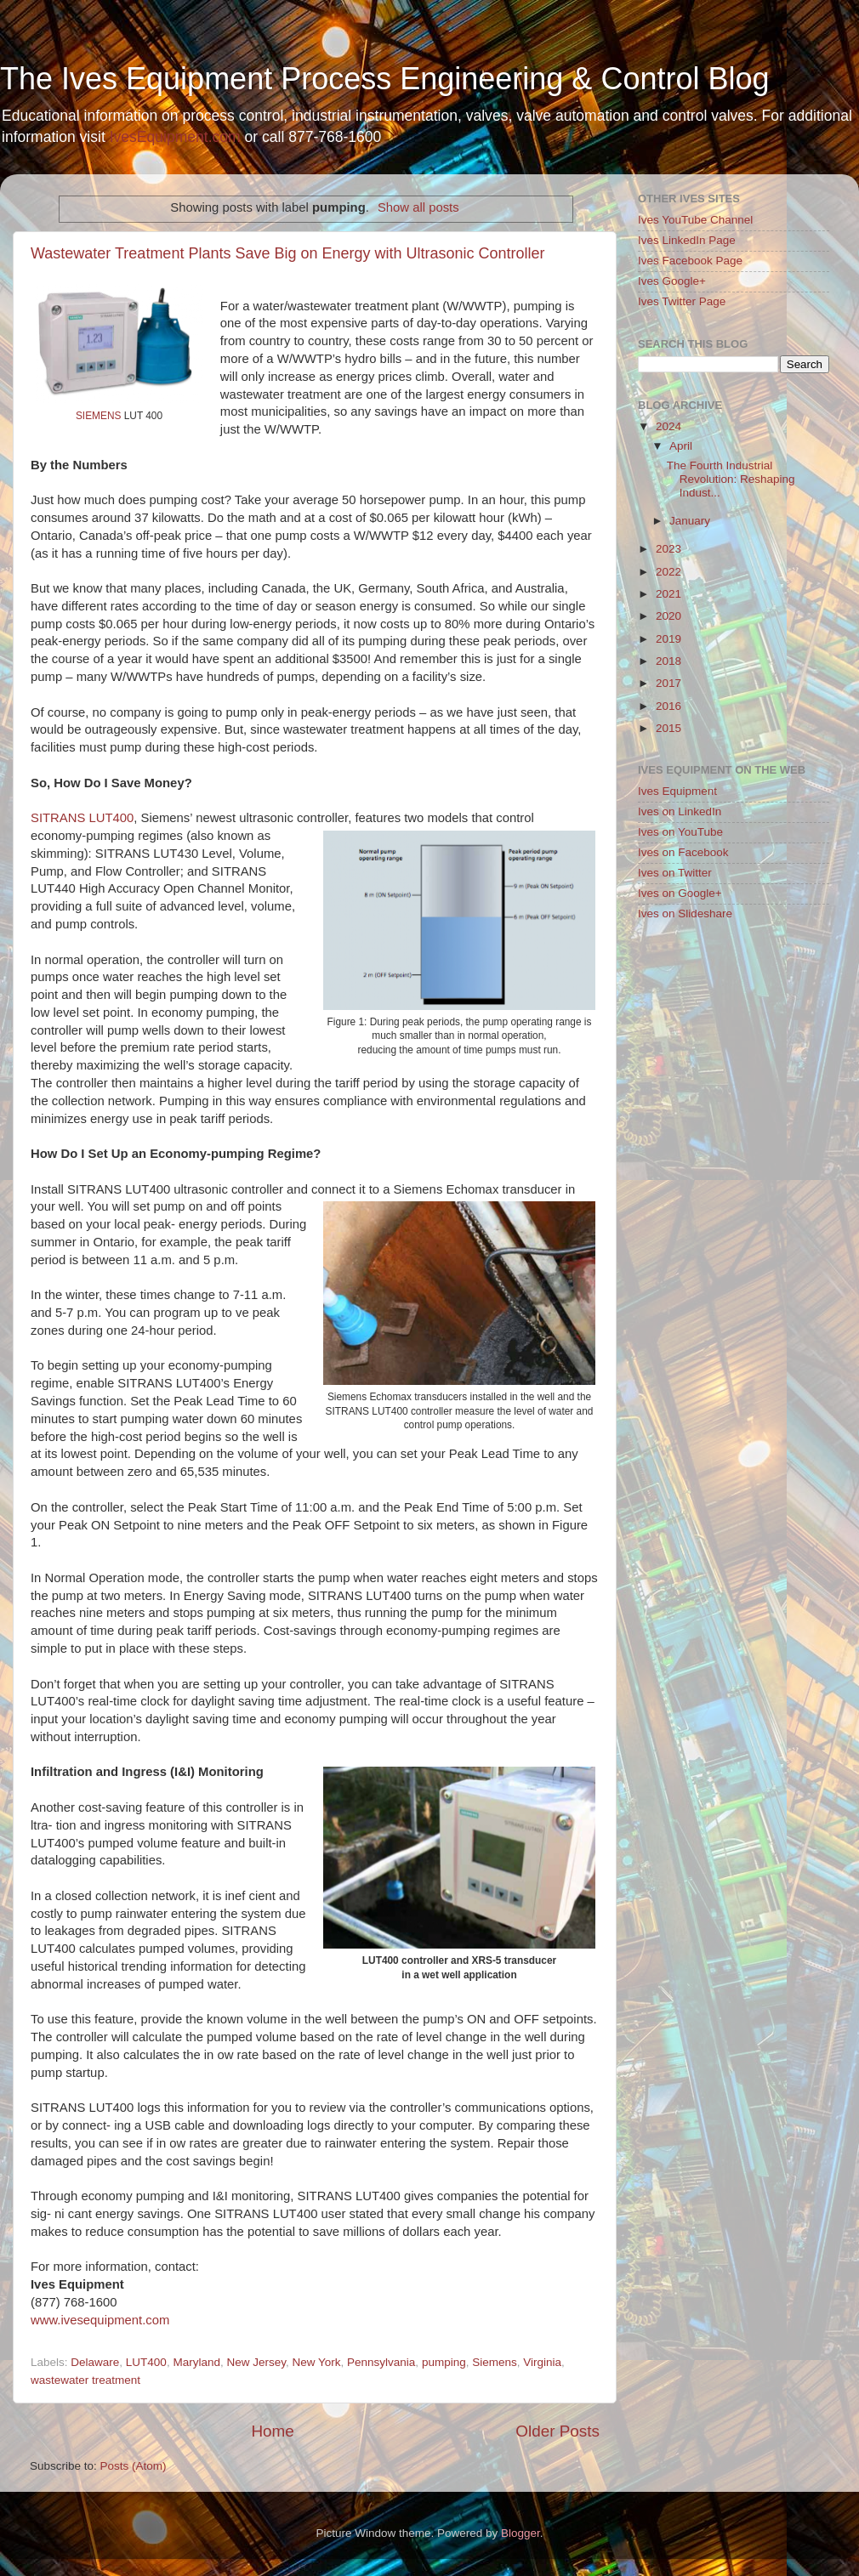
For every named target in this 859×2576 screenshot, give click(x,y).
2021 (668, 593)
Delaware (95, 2362)
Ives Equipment (677, 791)
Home (272, 2431)
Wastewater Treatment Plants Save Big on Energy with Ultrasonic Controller (288, 253)
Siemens (494, 2362)
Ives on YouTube (680, 832)
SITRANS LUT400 (82, 818)
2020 (668, 616)
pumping (444, 2362)
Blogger (520, 2533)
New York (316, 2362)
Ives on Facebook (683, 852)
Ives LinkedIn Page (687, 240)
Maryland (196, 2362)
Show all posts (418, 207)
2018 (668, 661)
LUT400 (146, 2362)
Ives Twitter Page (681, 301)
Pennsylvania (381, 2362)
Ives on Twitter (675, 872)
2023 (668, 548)
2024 (668, 426)
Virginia (542, 2362)
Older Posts (557, 2431)
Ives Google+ (672, 281)
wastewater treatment (85, 2380)
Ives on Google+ (680, 893)
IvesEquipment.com (175, 136)
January (689, 520)
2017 (668, 683)
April (680, 446)
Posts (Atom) (133, 2466)
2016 (668, 706)
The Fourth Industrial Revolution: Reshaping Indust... (731, 479)
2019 (668, 639)
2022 (668, 571)
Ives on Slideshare (685, 913)
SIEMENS (98, 416)
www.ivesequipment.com (100, 2320)
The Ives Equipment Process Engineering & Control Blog (384, 78)
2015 (668, 728)
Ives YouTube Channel (695, 219)
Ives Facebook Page (690, 260)
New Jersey (256, 2362)
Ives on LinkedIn (679, 811)
